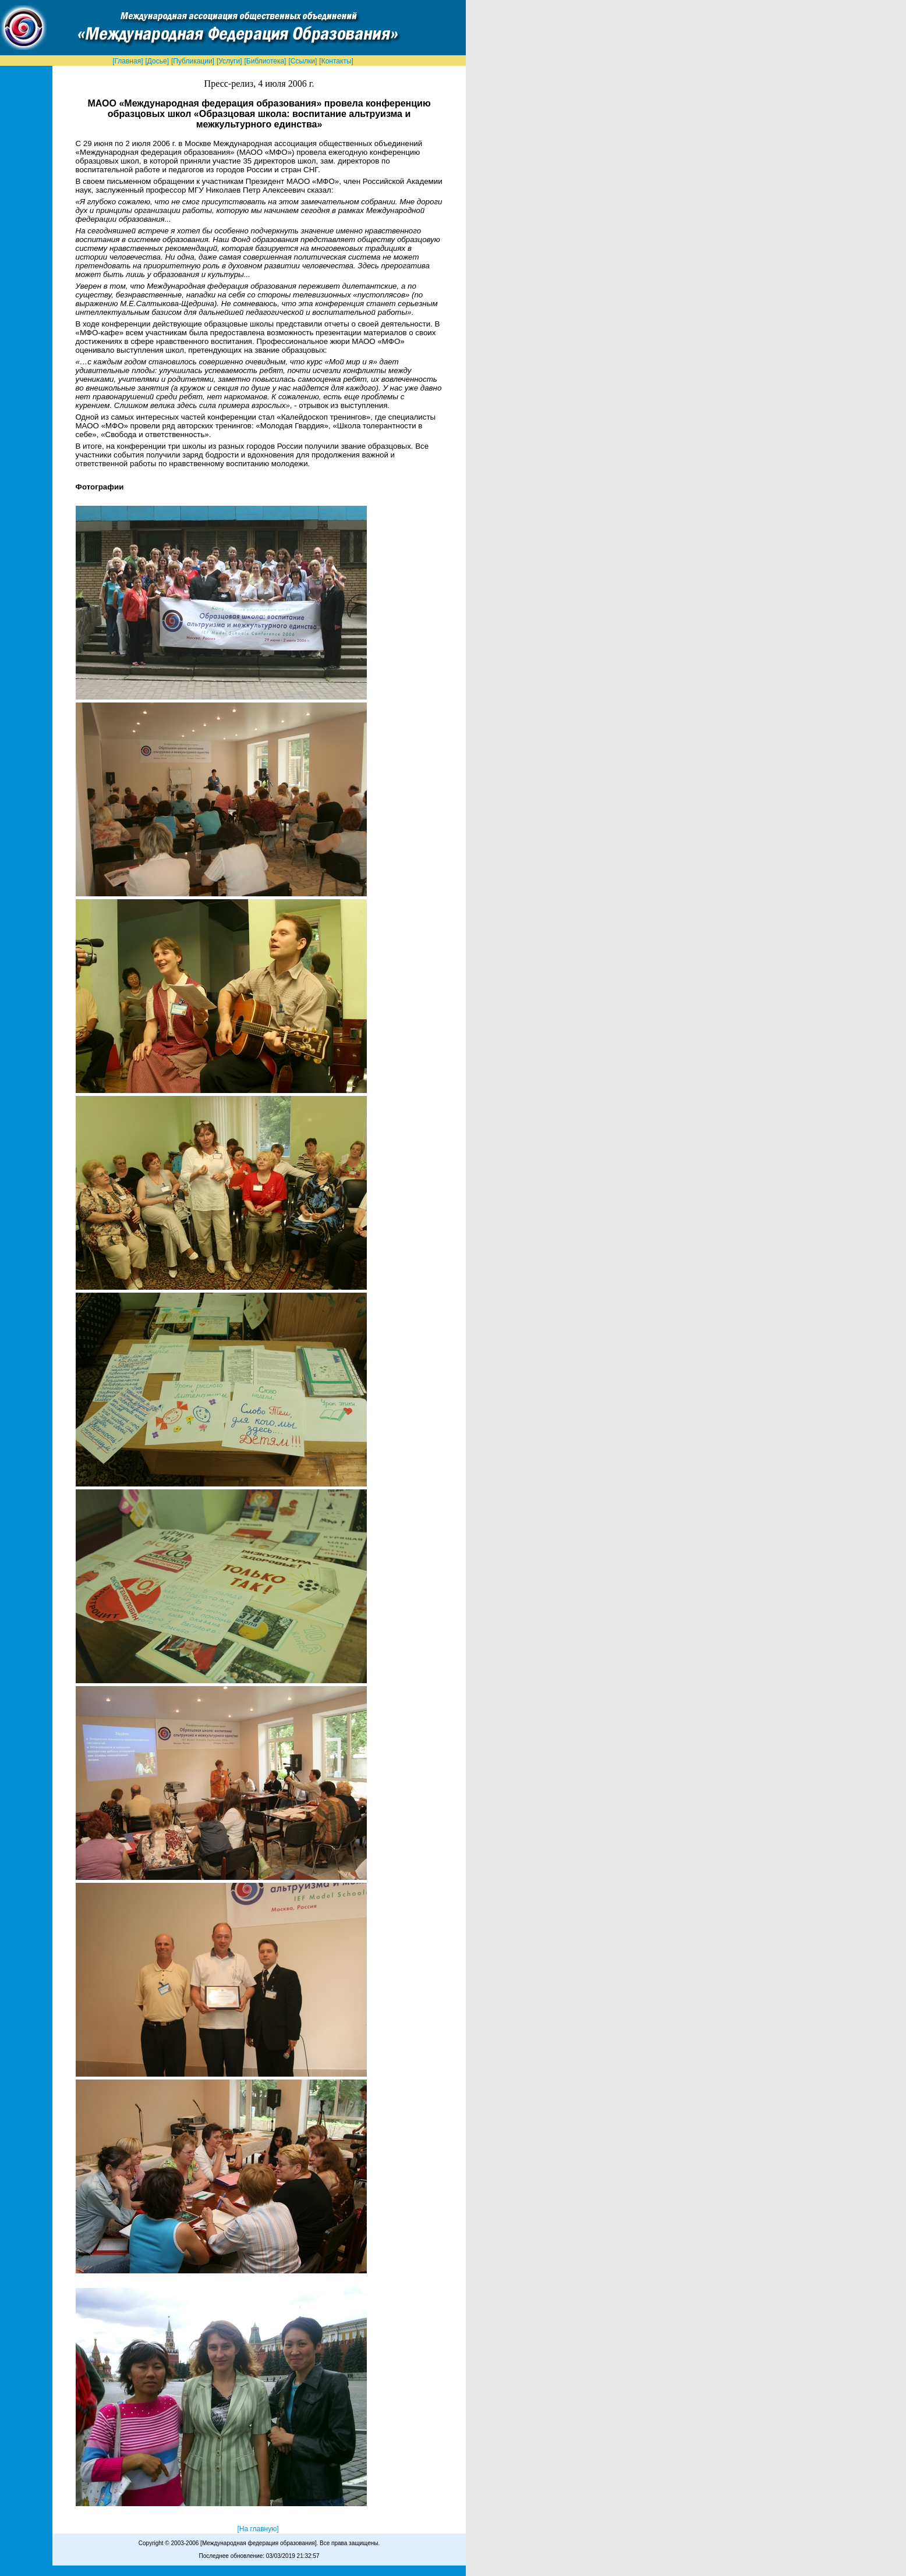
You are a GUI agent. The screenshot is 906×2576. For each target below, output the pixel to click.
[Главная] (127, 61)
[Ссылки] (302, 61)
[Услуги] (229, 61)
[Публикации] (192, 61)
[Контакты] (336, 61)
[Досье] (157, 61)
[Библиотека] (265, 61)
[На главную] (257, 2529)
